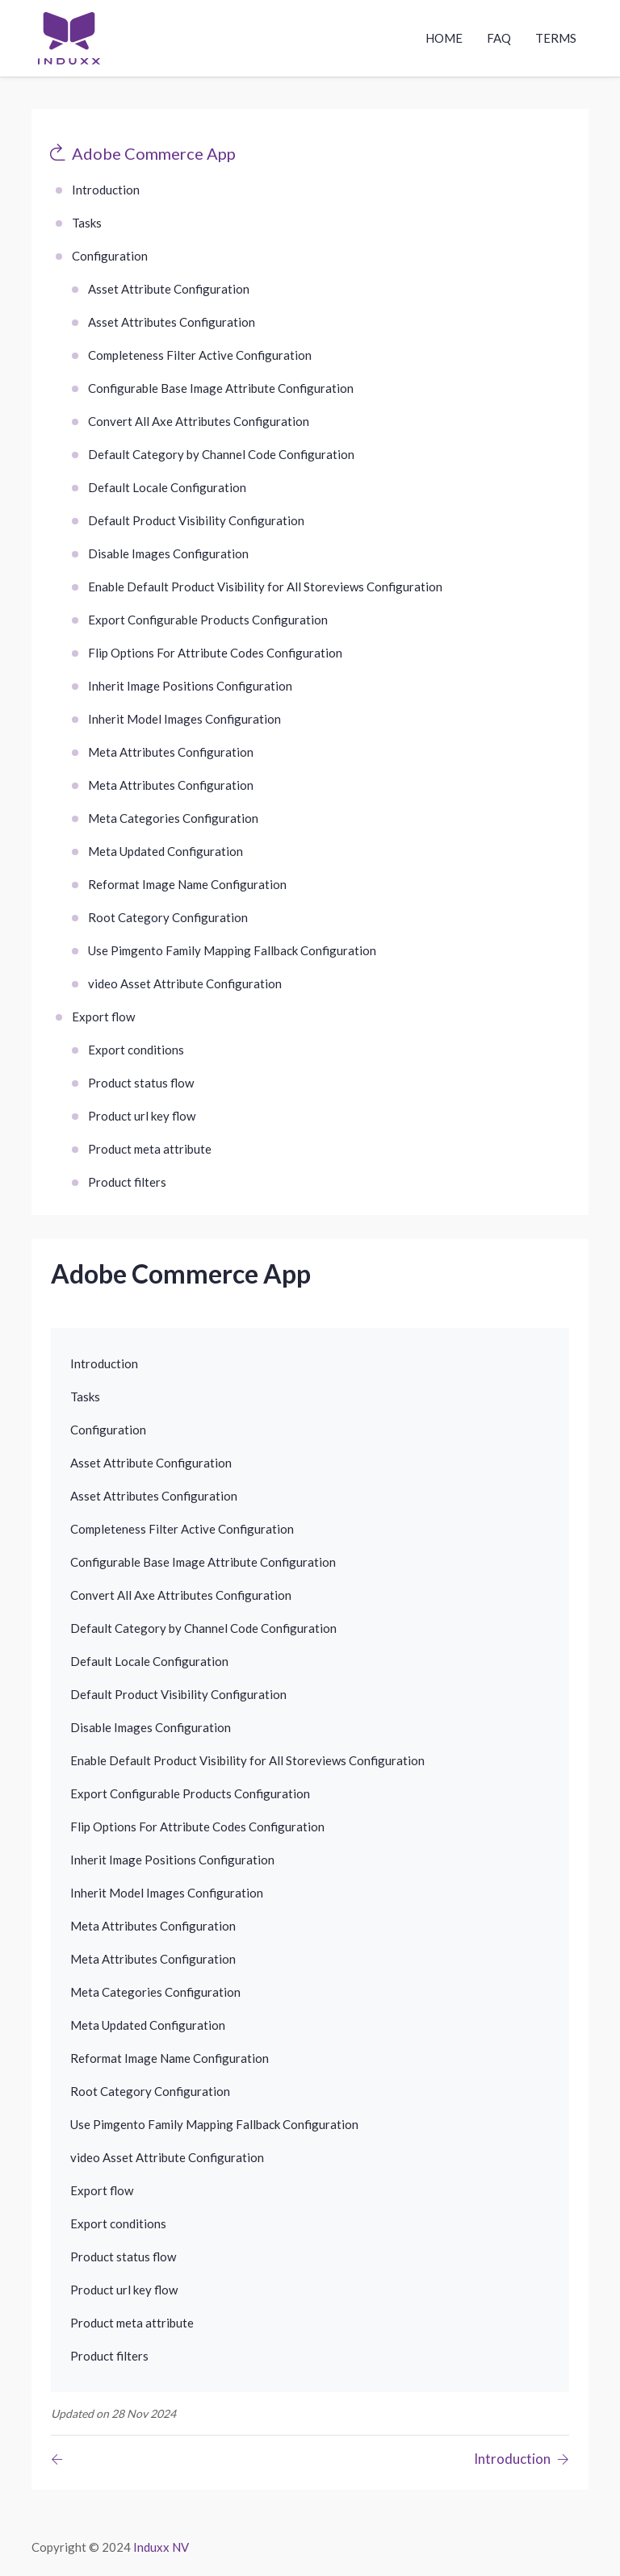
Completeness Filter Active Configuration (200, 355)
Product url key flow (141, 1115)
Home (444, 38)
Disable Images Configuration (168, 553)
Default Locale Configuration (167, 487)
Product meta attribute (150, 1149)
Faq (499, 38)
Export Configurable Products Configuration (208, 619)
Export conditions (136, 1049)
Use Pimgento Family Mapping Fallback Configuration (232, 950)
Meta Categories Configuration (173, 818)
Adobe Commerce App (154, 153)
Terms (555, 38)
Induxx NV (161, 2547)
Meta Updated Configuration (165, 851)
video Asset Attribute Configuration (185, 983)
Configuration (110, 255)
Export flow (103, 1016)
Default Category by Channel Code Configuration (221, 454)
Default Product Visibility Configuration (196, 520)
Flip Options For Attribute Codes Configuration (215, 652)
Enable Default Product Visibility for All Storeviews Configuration (265, 586)
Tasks (87, 222)
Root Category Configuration (168, 917)
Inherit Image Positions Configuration (190, 685)
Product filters (127, 1182)
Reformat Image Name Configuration (187, 884)
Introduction (106, 189)
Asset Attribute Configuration (168, 289)
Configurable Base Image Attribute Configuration (221, 388)
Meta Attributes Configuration (170, 752)
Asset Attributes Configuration (171, 322)
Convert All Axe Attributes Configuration (198, 421)
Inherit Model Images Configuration (184, 719)
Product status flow (141, 1082)
